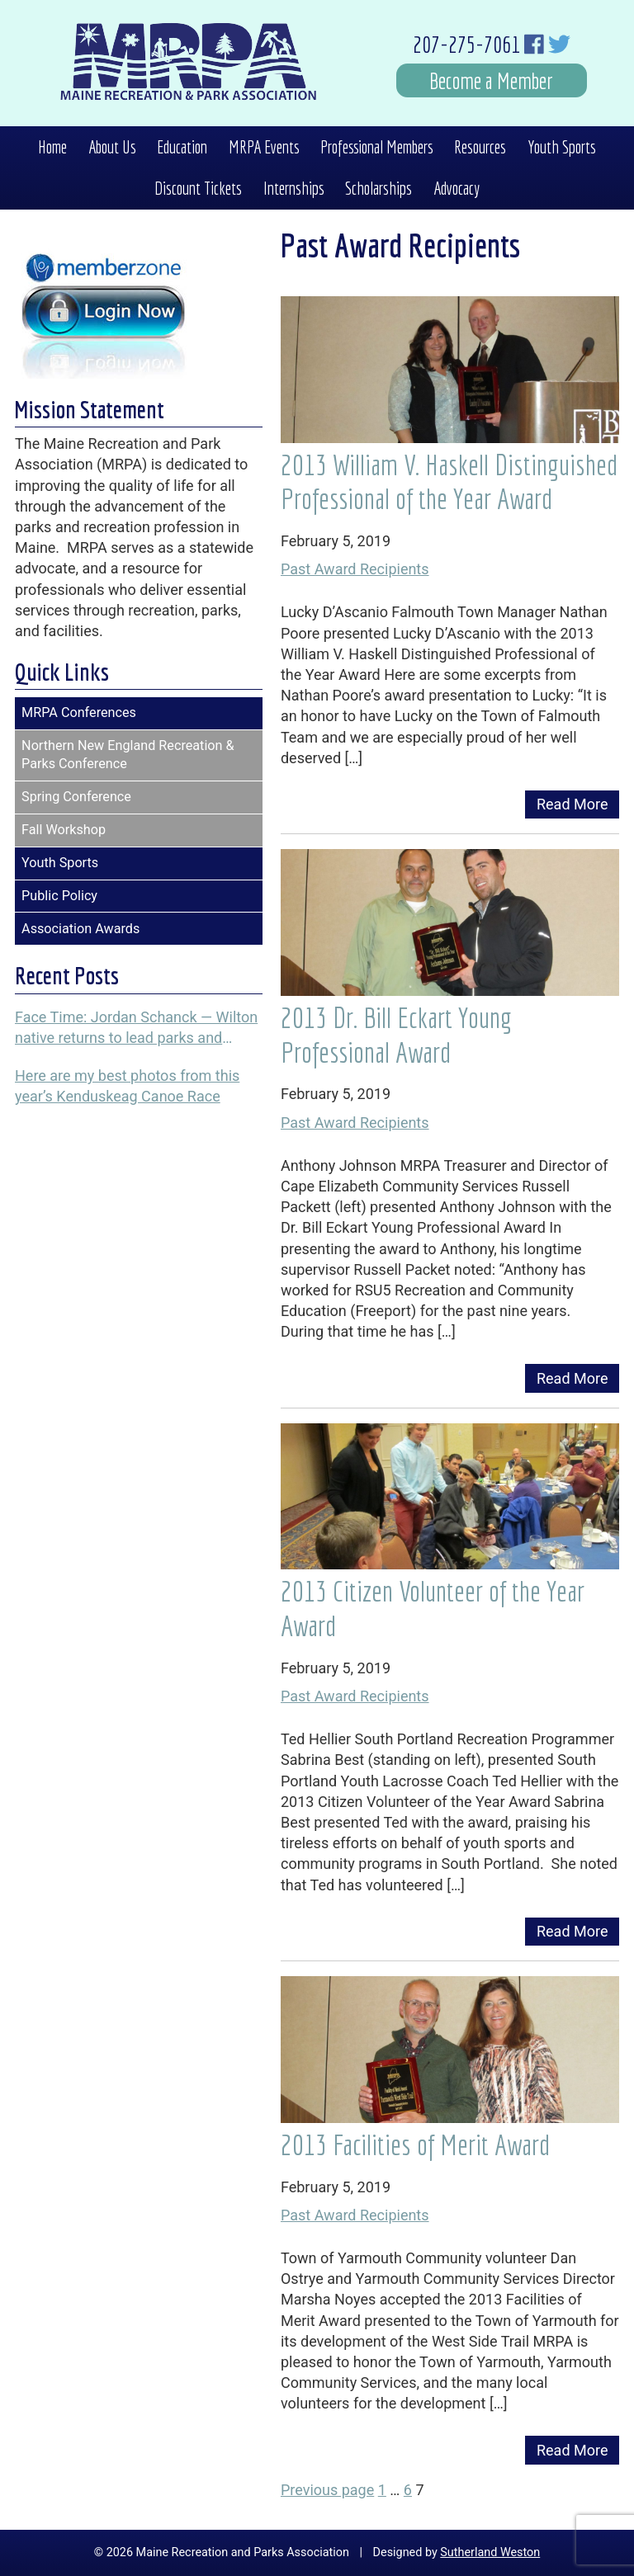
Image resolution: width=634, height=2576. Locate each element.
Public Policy (59, 895)
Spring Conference (76, 796)
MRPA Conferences (78, 712)
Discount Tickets (198, 188)
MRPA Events (264, 147)
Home (52, 147)
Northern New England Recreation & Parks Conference (127, 755)
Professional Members (376, 147)
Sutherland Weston (490, 2552)
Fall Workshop (63, 829)
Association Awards (80, 929)
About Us (112, 147)
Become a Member (491, 80)
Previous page (327, 2489)
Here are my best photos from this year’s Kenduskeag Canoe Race (127, 1086)
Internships (293, 188)
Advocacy (456, 188)
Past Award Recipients (355, 569)
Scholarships (378, 188)
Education (182, 147)
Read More (572, 804)
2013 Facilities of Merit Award (415, 2144)
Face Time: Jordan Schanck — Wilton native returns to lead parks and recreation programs (136, 1028)
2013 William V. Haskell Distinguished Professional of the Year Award (449, 482)
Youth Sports (562, 147)
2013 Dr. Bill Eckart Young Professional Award (396, 1035)
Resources (480, 147)
